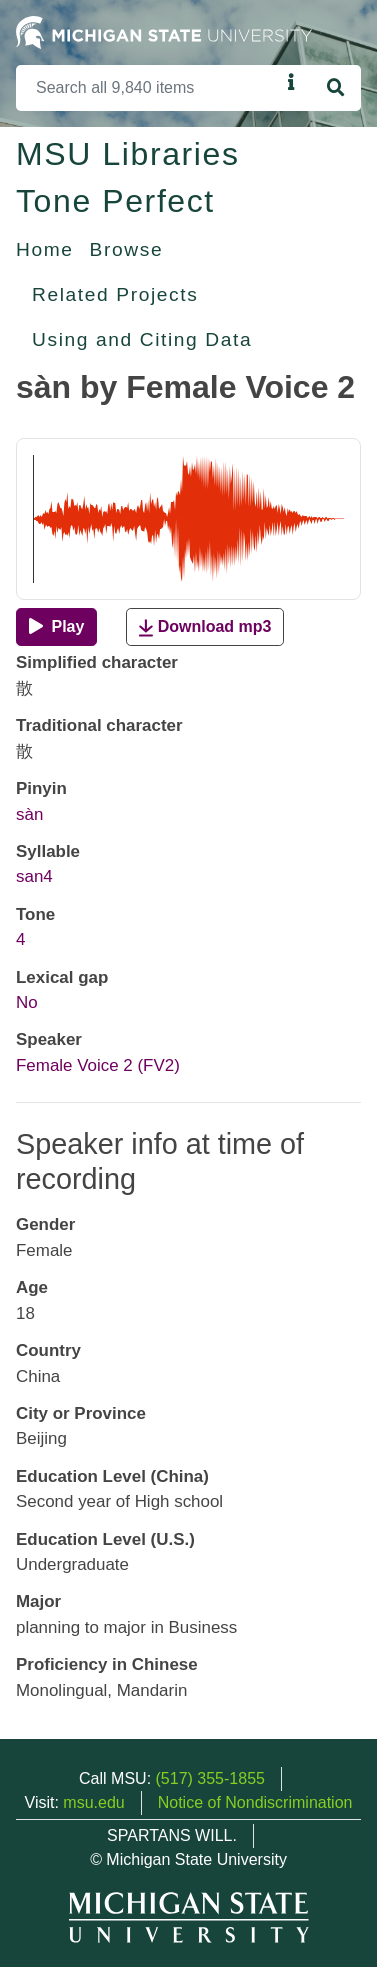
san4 (34, 876)
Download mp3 (205, 627)
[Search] (148, 88)
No (27, 1002)
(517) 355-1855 (210, 1778)
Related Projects (115, 294)
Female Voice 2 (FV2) (98, 1065)
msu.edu (93, 1802)
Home (45, 249)
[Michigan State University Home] (164, 31)
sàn (29, 814)
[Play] (56, 627)
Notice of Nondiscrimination (255, 1802)
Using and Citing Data (142, 339)
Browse (127, 249)
